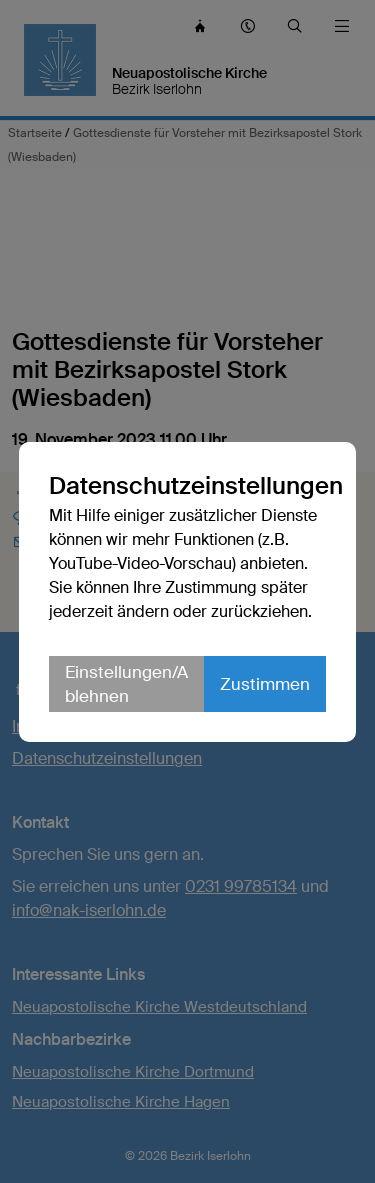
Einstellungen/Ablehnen (126, 684)
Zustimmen (265, 684)
